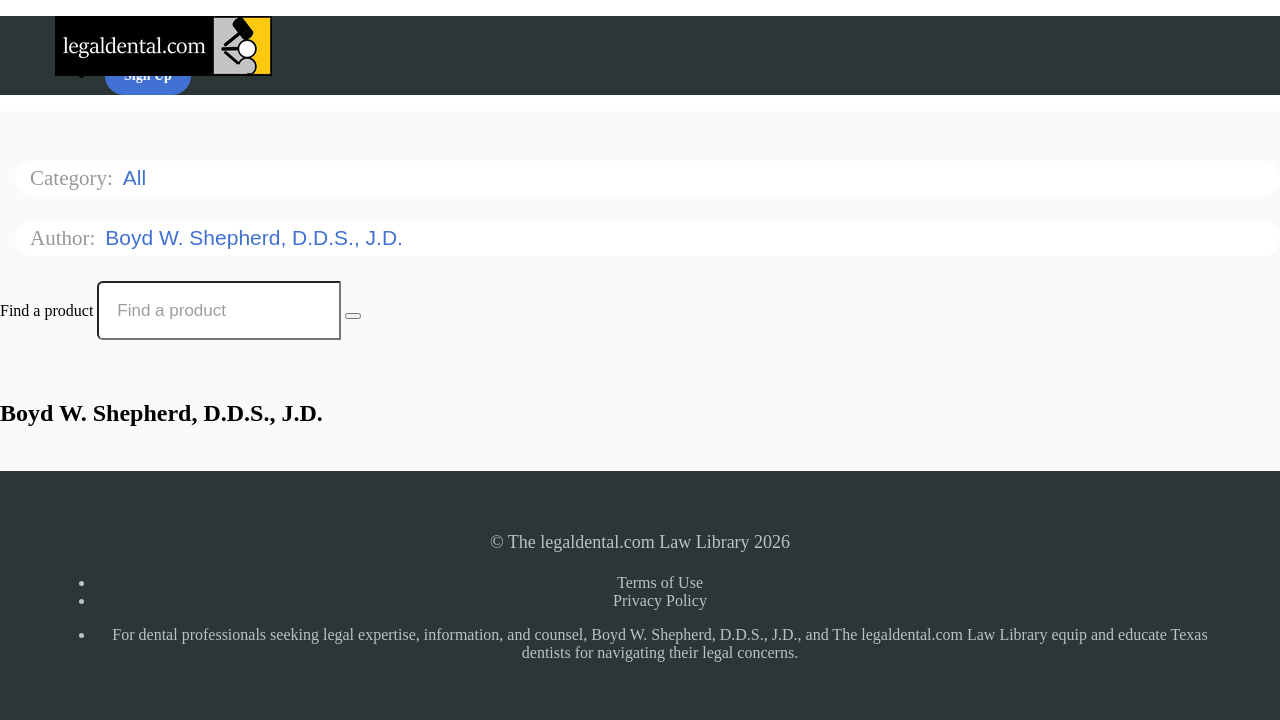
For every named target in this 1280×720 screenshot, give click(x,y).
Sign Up (148, 75)
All (137, 177)
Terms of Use (660, 582)
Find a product (46, 310)
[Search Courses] (353, 316)
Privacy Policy (660, 600)
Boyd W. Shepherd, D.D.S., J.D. (256, 237)
